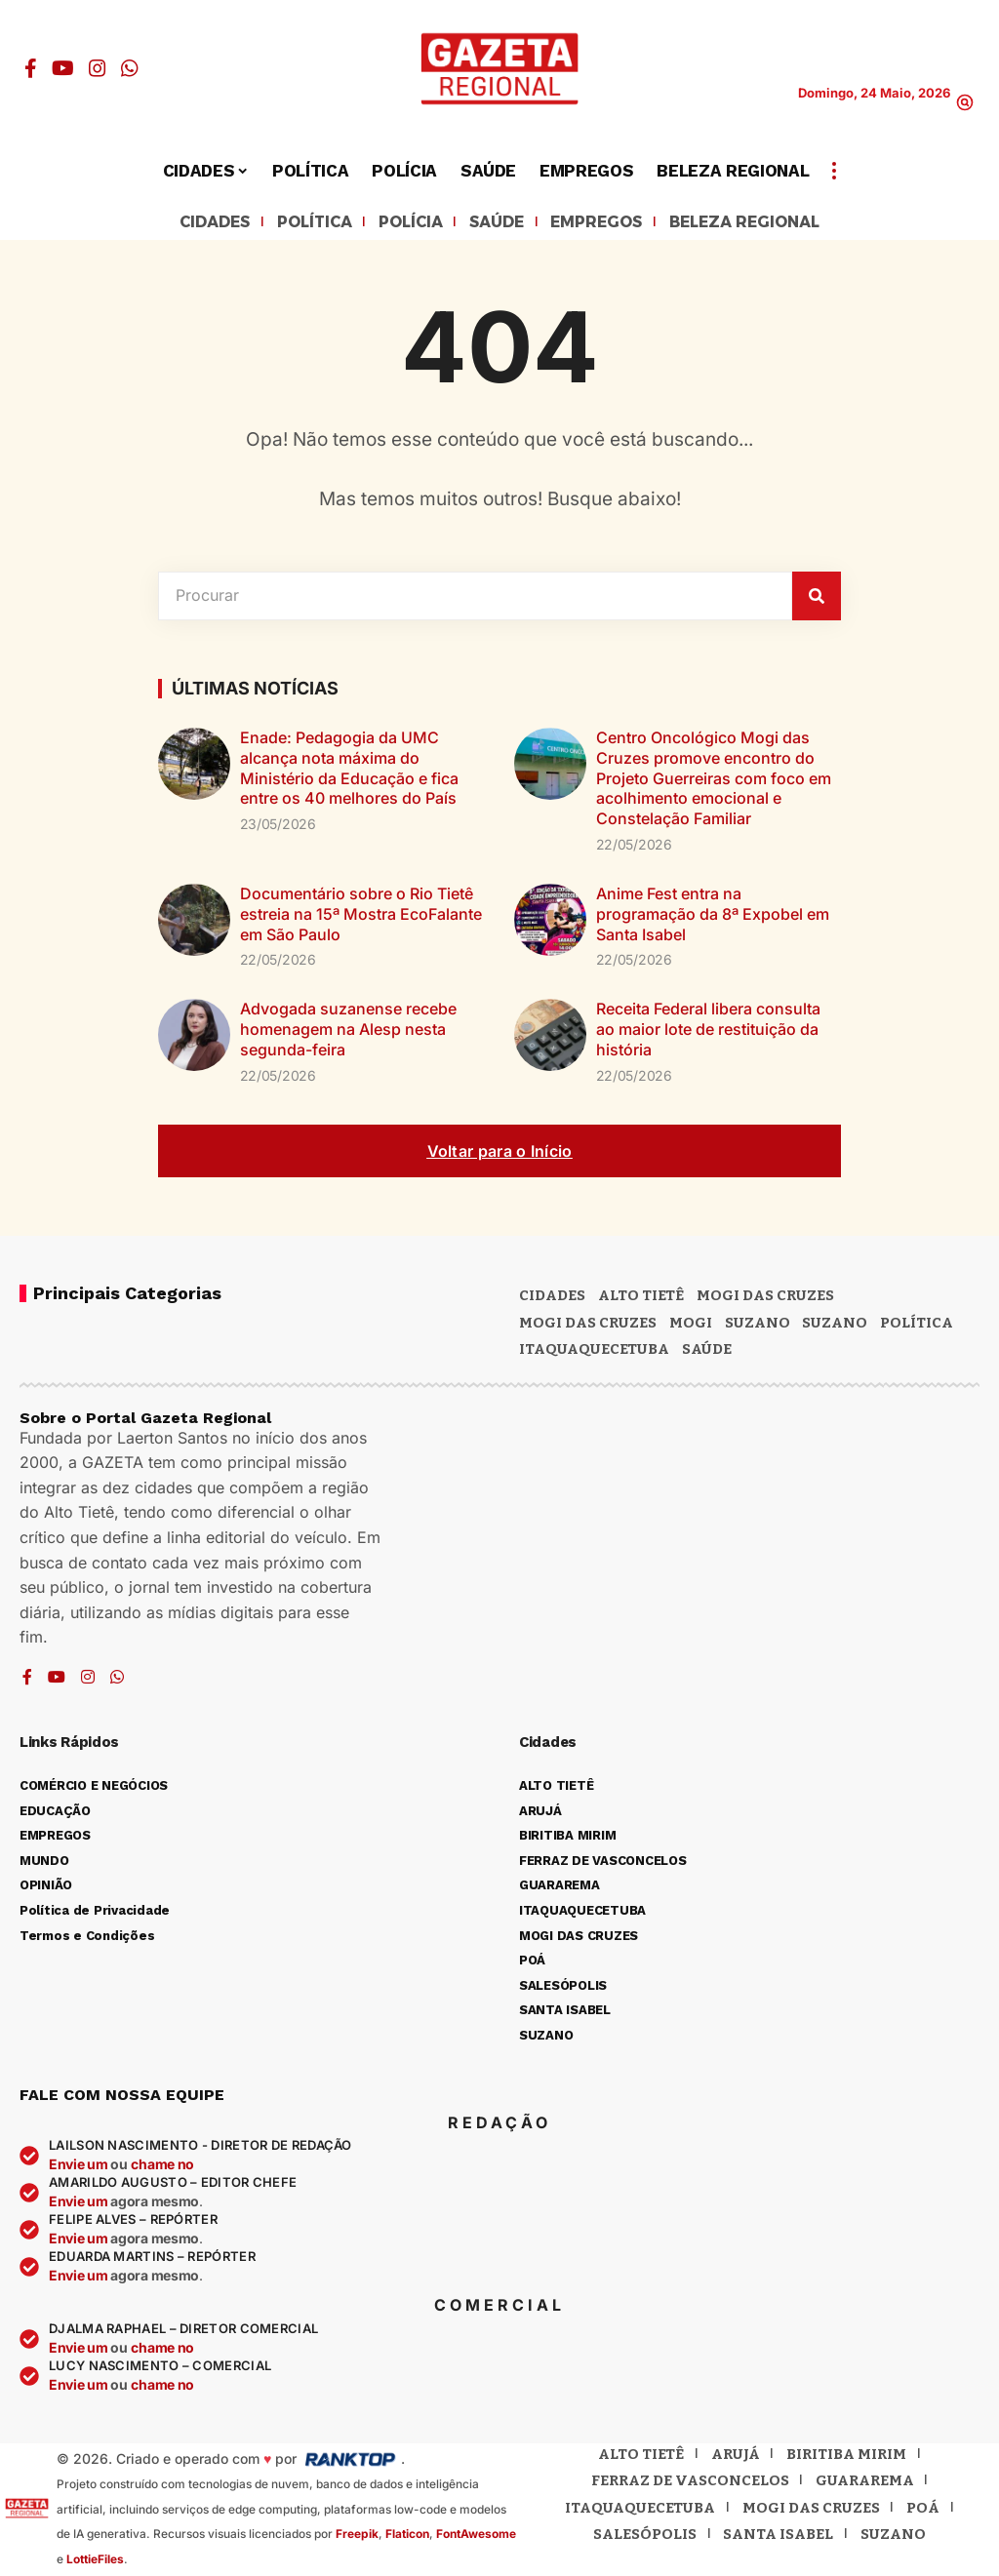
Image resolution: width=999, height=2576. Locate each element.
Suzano (757, 1324)
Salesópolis (645, 2537)
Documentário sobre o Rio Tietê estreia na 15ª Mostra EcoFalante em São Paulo (361, 917)
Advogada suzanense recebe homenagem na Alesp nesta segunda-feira (348, 1032)
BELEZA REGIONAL (769, 223)
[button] (965, 102)
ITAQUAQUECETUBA (594, 1352)
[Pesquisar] (816, 599)
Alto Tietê (641, 1298)
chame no (162, 2167)
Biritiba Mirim (846, 2456)
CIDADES (185, 223)
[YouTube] (63, 68)
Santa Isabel (778, 2537)
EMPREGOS (604, 223)
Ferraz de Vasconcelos (690, 2483)
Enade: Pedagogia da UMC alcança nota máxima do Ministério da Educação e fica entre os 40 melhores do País (349, 771)
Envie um (79, 2167)
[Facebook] (31, 68)
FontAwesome (476, 2536)
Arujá (735, 2456)
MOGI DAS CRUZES (765, 1298)
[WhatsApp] (129, 68)
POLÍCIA (401, 223)
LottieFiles (95, 2561)
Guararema (865, 2483)
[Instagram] (97, 68)
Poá (922, 2509)
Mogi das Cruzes (588, 1324)
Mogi (690, 1324)
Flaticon (407, 2536)
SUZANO (834, 1324)
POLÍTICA (296, 223)
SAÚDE (494, 223)
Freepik (357, 2536)
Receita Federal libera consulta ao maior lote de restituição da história (708, 1032)
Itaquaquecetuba (640, 2509)
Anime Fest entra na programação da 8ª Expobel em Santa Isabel (712, 917)
